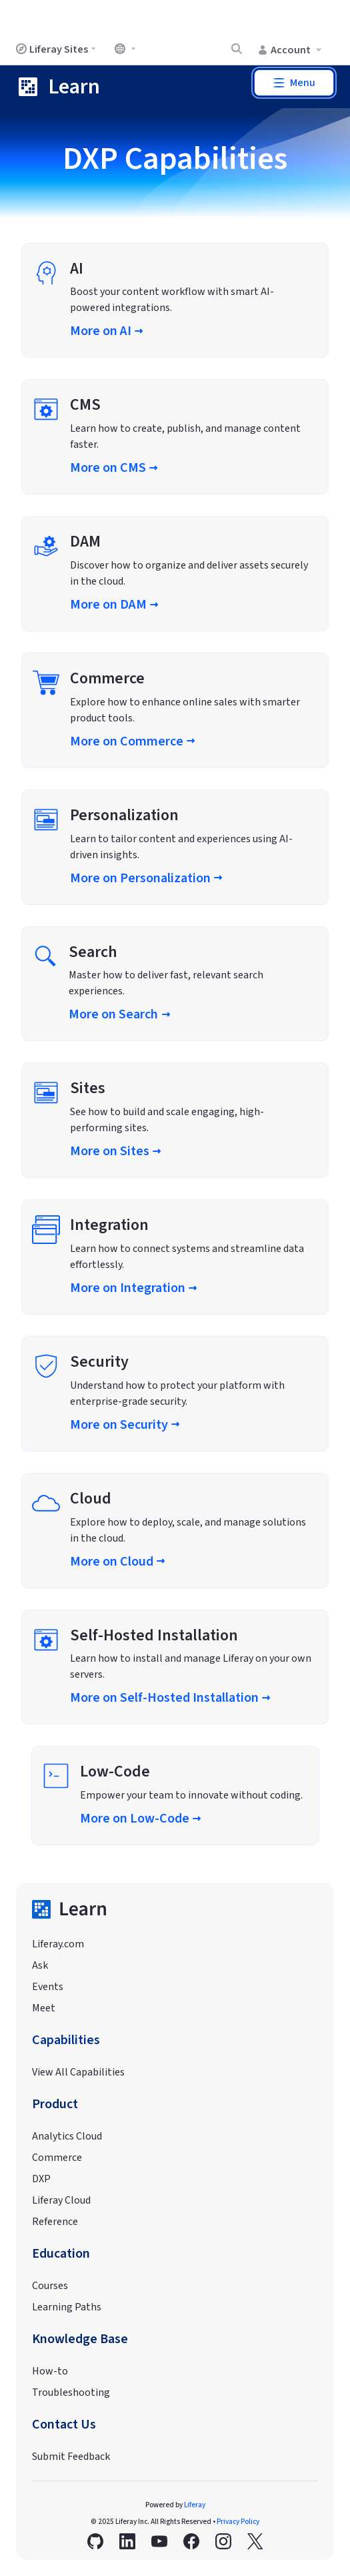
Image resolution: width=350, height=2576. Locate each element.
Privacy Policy (238, 2522)
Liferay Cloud (61, 2200)
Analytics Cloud (67, 2136)
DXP (41, 2179)
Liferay (194, 2505)
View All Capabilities (78, 2072)
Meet (43, 2008)
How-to (50, 2371)
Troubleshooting (71, 2392)
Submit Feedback (71, 2456)
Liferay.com (58, 1944)
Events (47, 1986)
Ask (40, 1965)
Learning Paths (66, 2307)
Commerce (57, 2157)
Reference (55, 2221)
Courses (50, 2285)
